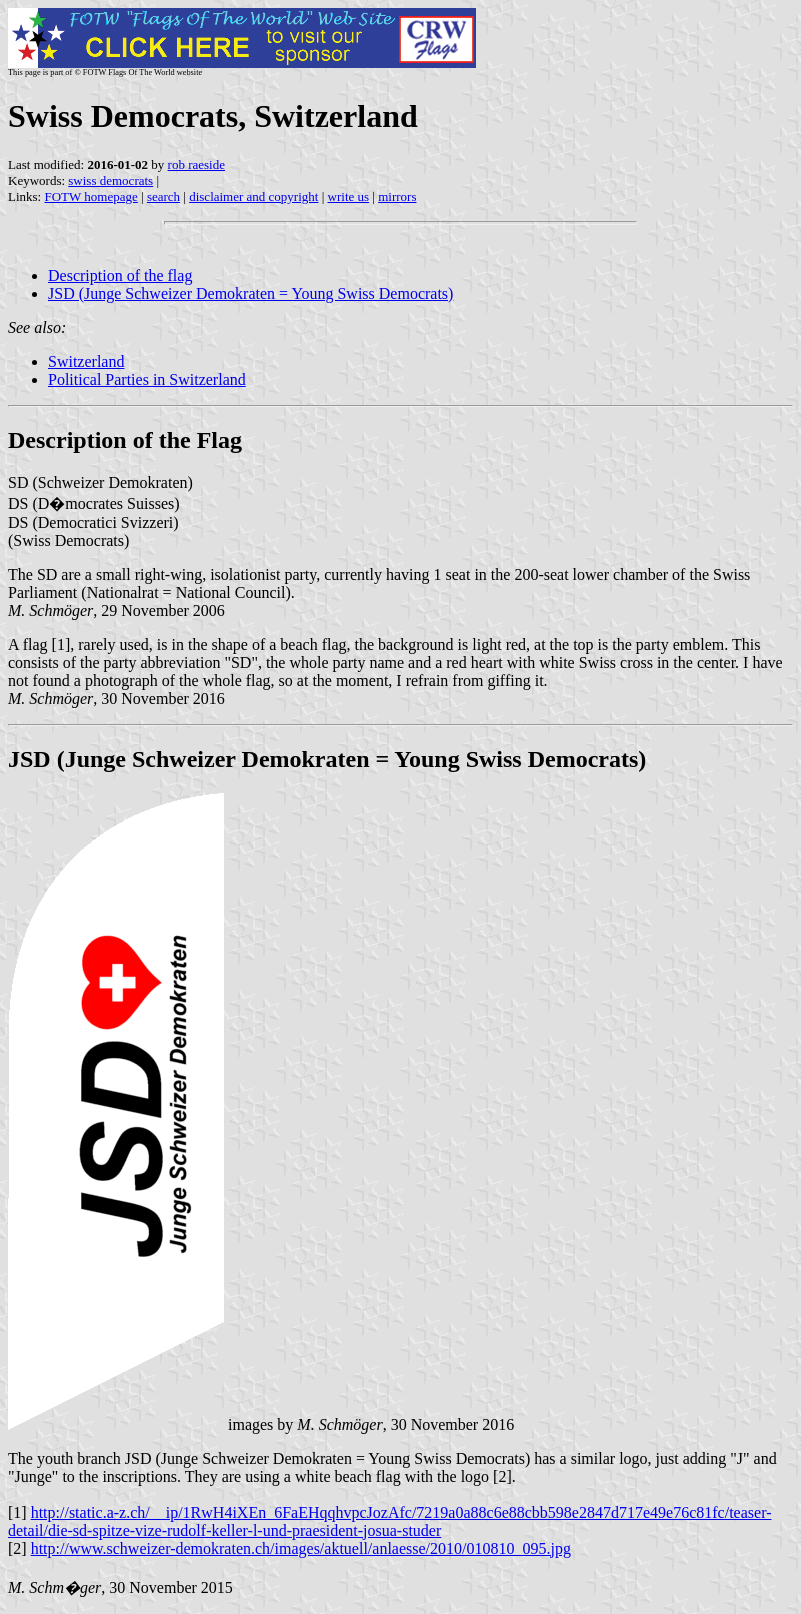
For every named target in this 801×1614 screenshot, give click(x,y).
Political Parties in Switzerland (147, 379)
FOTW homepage (90, 196)
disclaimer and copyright (253, 196)
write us (349, 196)
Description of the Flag (125, 440)
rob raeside (196, 164)
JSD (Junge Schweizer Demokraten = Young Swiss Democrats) (250, 293)
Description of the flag (120, 275)
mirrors (397, 196)
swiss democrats (110, 180)
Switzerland (86, 361)
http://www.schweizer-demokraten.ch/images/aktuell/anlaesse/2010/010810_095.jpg (301, 1548)
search (163, 196)
